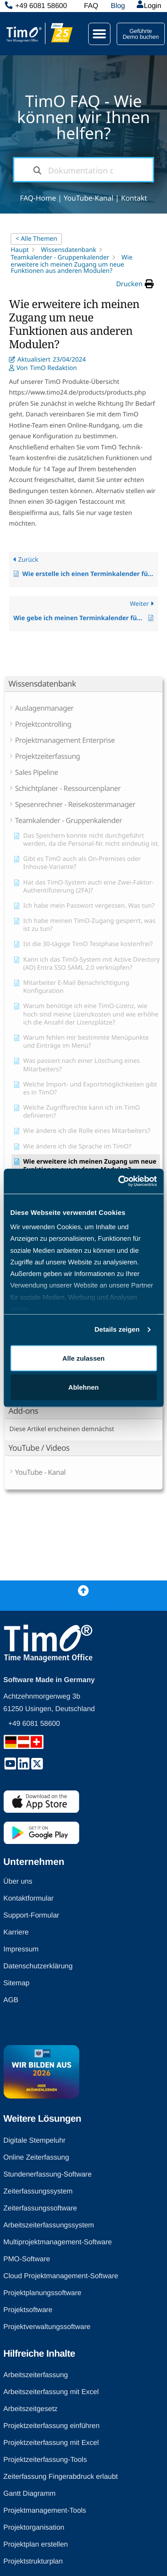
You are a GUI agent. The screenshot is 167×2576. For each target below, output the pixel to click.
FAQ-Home (38, 198)
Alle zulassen (83, 1358)
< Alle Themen (36, 239)
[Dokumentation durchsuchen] (37, 169)
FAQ (91, 6)
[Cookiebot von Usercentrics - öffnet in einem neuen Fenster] (119, 1181)
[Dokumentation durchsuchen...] (84, 169)
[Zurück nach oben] (83, 1590)
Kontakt (134, 198)
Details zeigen (116, 1329)
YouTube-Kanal (89, 198)
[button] (99, 34)
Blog (118, 6)
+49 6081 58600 (41, 6)
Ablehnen (83, 1387)
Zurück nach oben (83, 1602)
